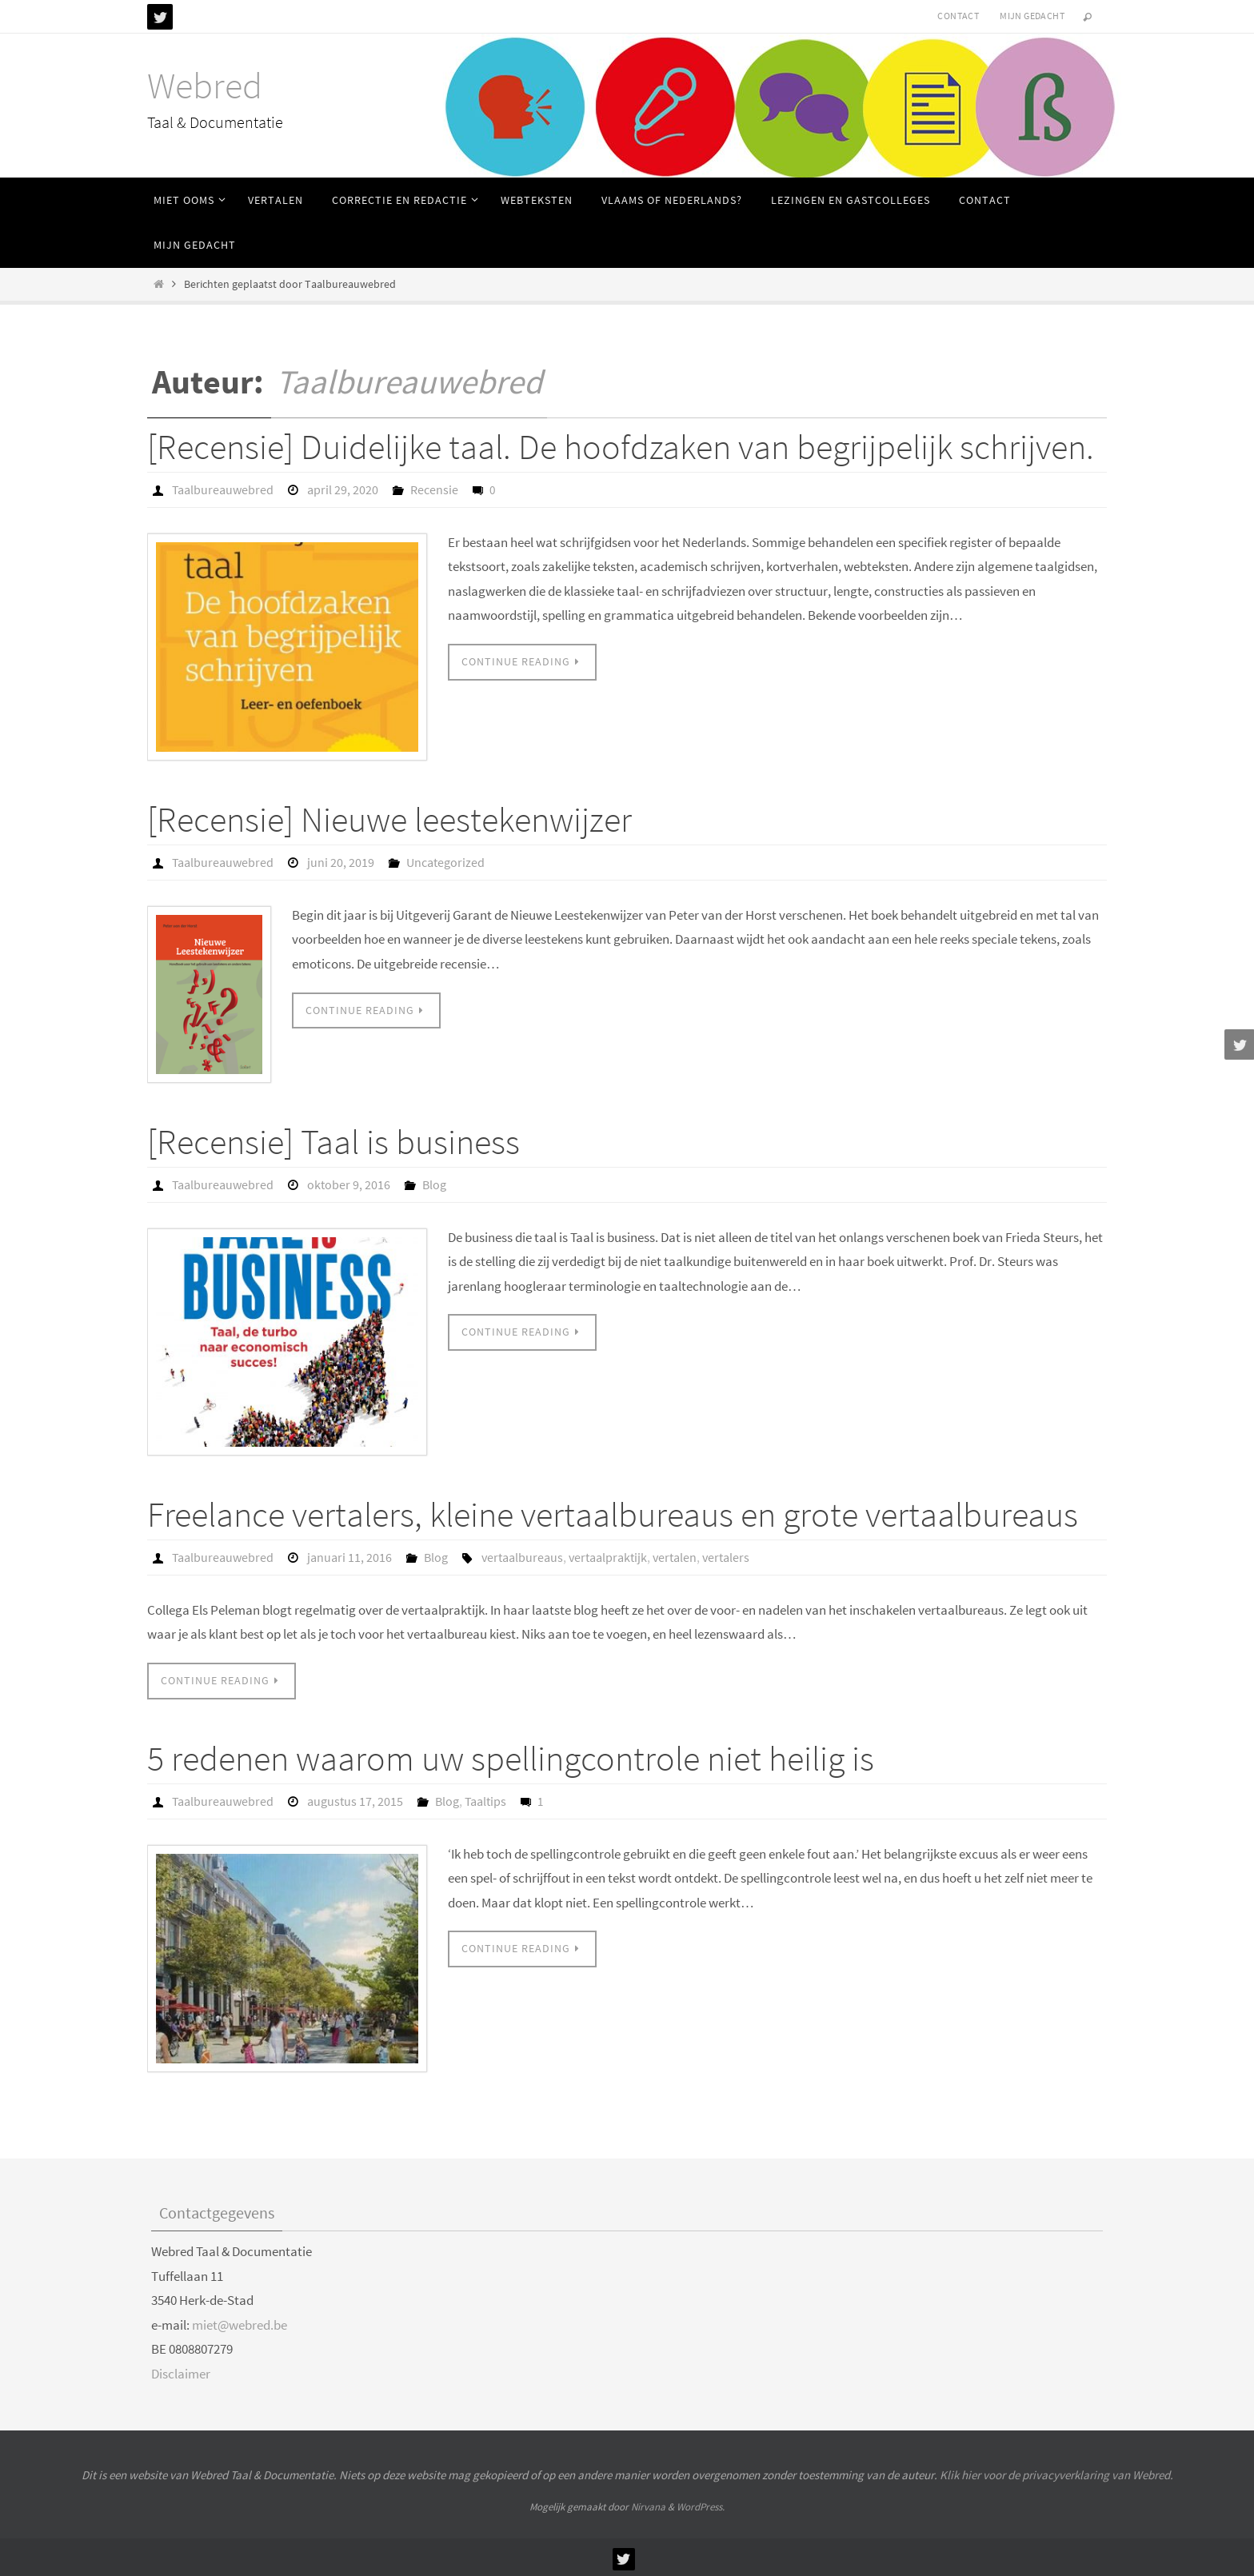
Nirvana (648, 2504)
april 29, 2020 (342, 489)
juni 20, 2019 (340, 862)
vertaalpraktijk (608, 1556)
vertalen (675, 1556)
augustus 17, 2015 (355, 1799)
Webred (204, 85)
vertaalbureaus (522, 1556)
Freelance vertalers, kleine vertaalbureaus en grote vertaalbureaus (612, 1513)
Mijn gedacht (1032, 16)
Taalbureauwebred (409, 381)
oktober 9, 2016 (348, 1184)
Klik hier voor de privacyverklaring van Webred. (1056, 2472)
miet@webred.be (239, 2322)
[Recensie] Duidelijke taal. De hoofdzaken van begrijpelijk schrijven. (620, 447)
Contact (958, 16)
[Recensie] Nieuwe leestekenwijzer (389, 819)
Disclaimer (180, 2371)
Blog (434, 1184)
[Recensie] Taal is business (333, 1141)
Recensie (434, 489)
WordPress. (701, 2504)
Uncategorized (445, 862)
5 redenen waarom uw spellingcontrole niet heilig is (510, 1756)
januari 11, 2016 (349, 1556)
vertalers (725, 1556)
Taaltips (485, 1799)
